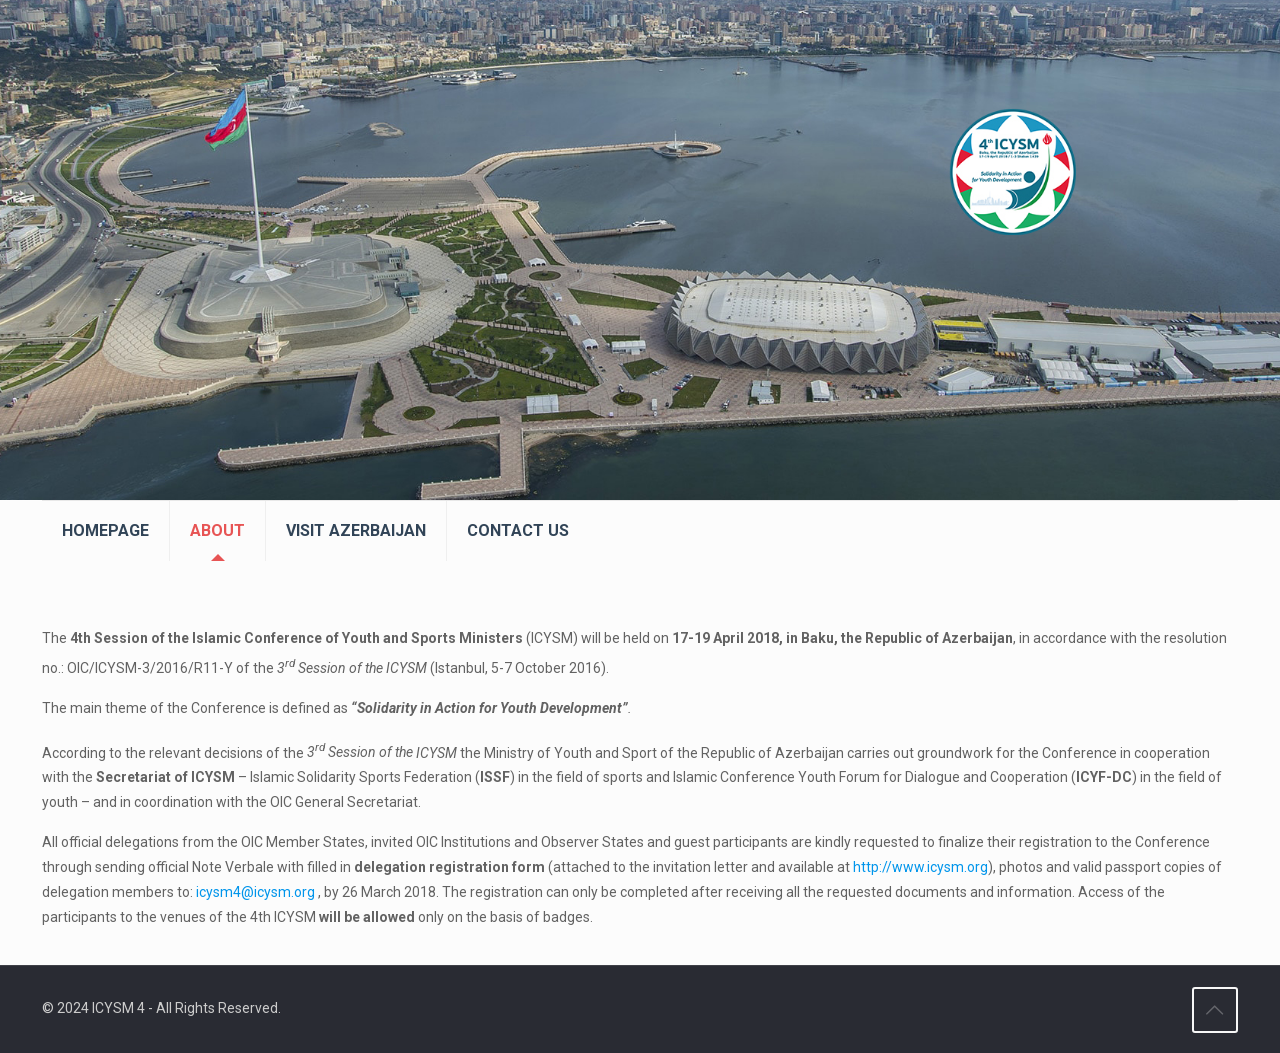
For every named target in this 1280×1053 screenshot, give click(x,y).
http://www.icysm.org (920, 867)
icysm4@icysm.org (255, 892)
